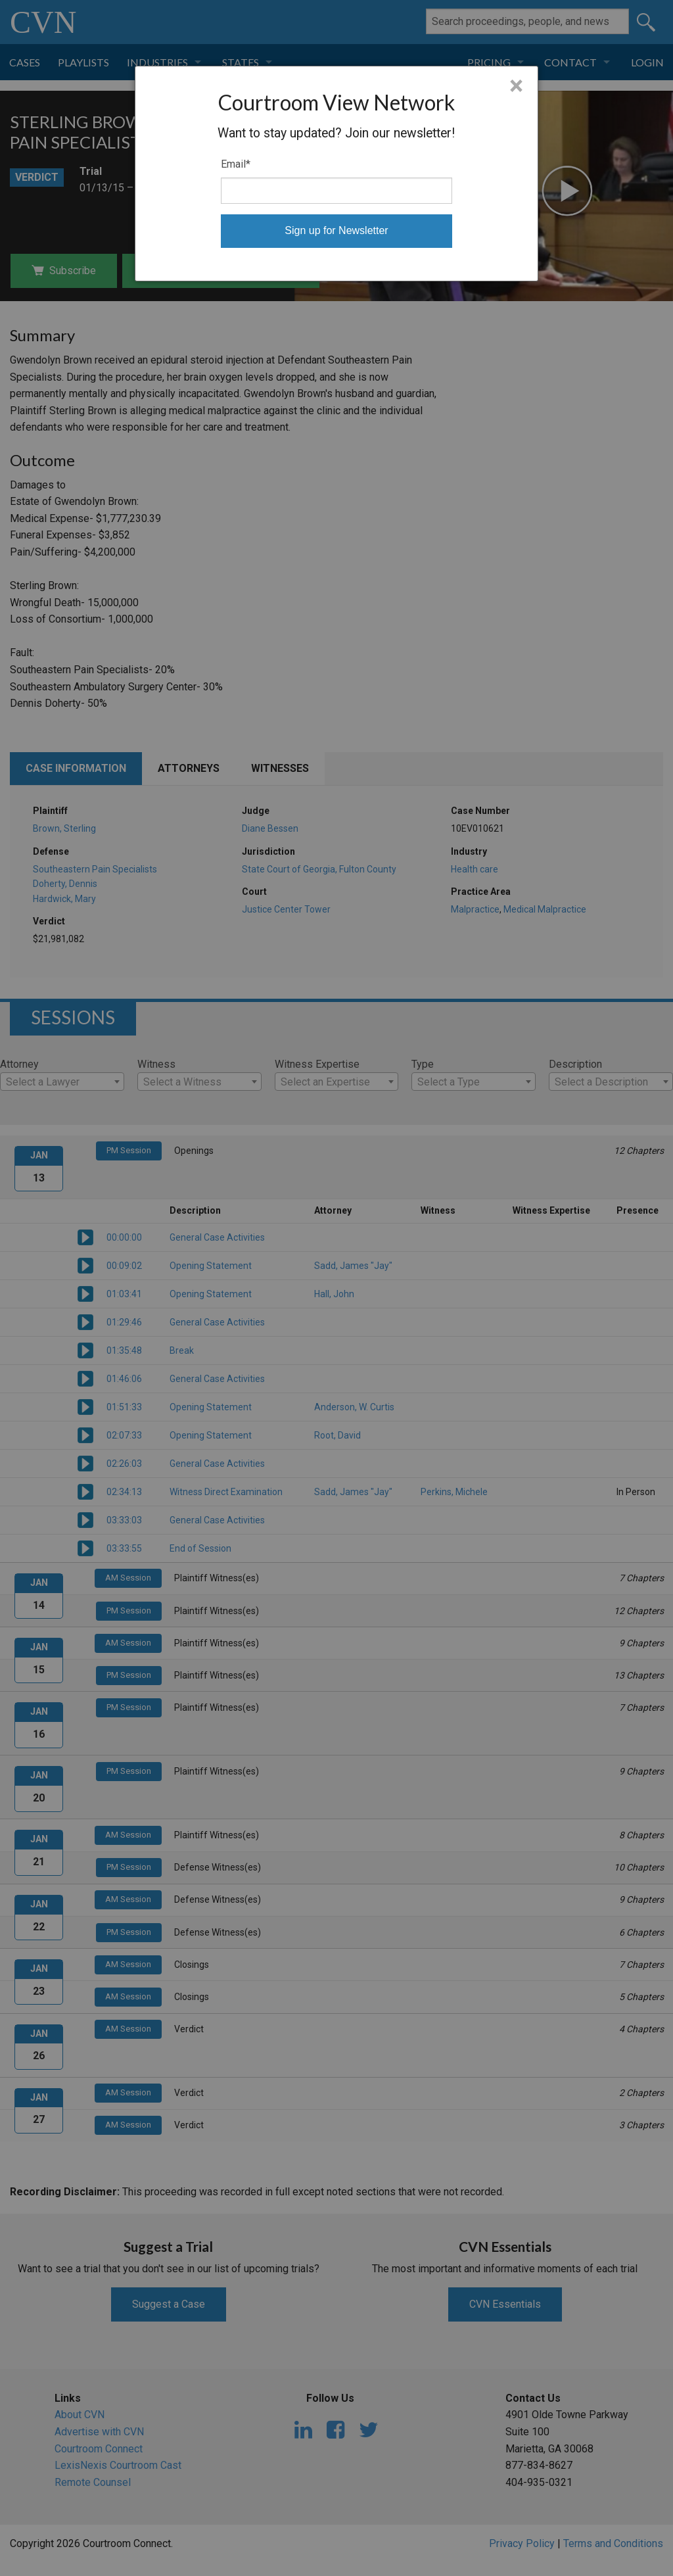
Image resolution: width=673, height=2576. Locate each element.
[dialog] (336, 173)
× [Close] (516, 86)
